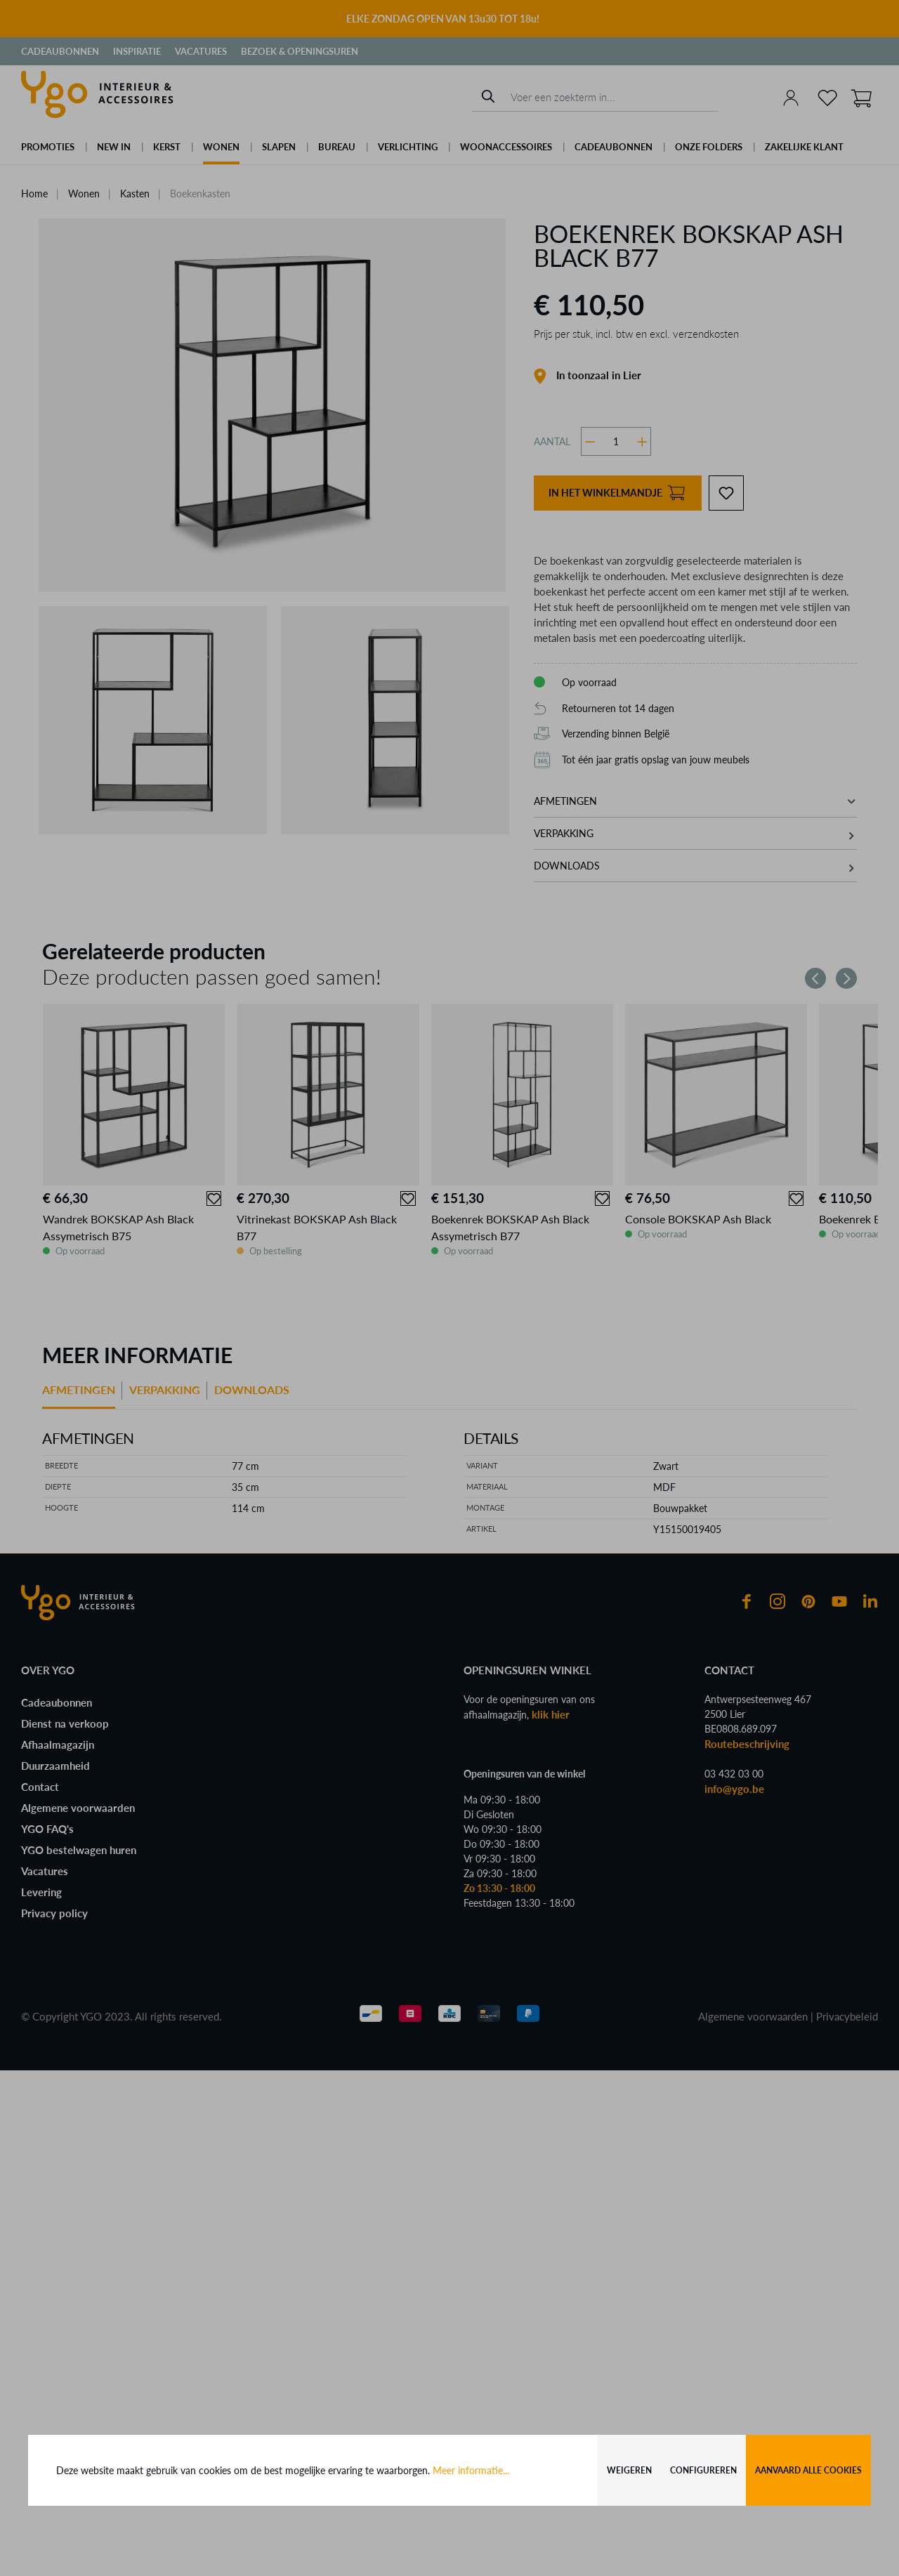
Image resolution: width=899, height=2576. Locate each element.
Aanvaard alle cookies (808, 2470)
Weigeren (629, 2470)
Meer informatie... (471, 2470)
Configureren (703, 2470)
